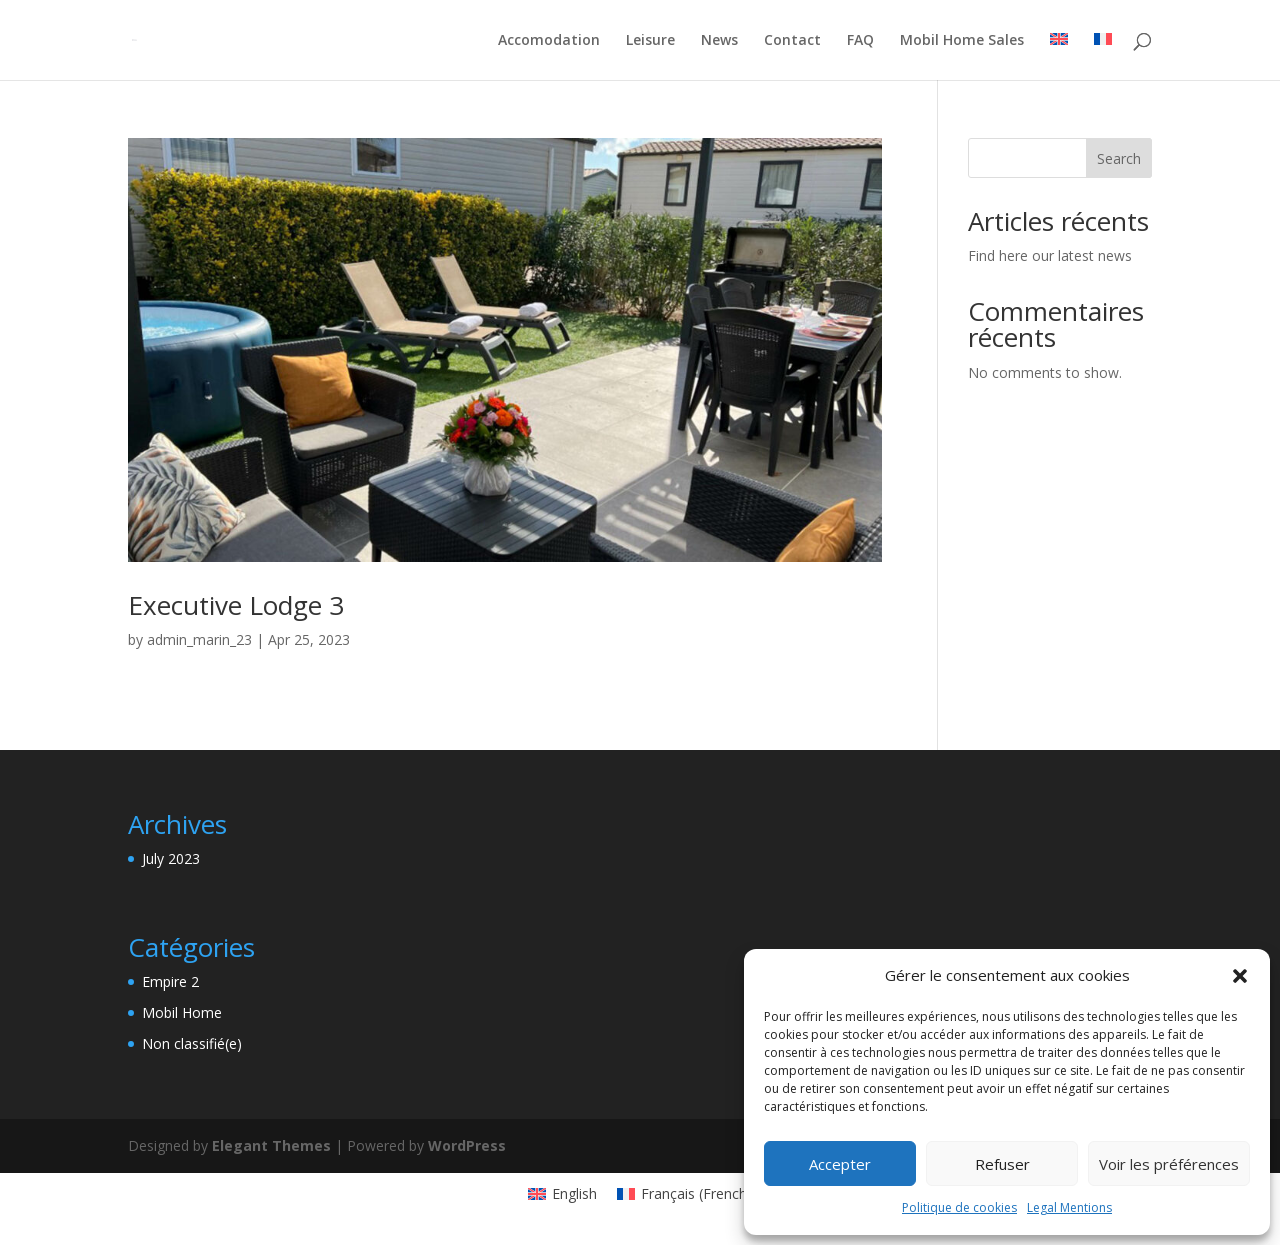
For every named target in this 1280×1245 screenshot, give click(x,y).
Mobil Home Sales (962, 41)
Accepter (840, 1164)
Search (1119, 158)
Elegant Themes (271, 1145)
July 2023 (171, 858)
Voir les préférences (1169, 1164)
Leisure (650, 41)
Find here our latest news (1050, 255)
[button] (1240, 976)
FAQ (860, 41)
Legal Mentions (1069, 1207)
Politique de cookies (959, 1207)
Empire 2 (170, 981)
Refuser (1002, 1164)
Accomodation (549, 41)
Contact (792, 41)
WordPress (467, 1145)
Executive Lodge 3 (236, 605)
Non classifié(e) (192, 1043)
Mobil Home (182, 1012)
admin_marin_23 (199, 639)
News (719, 41)
